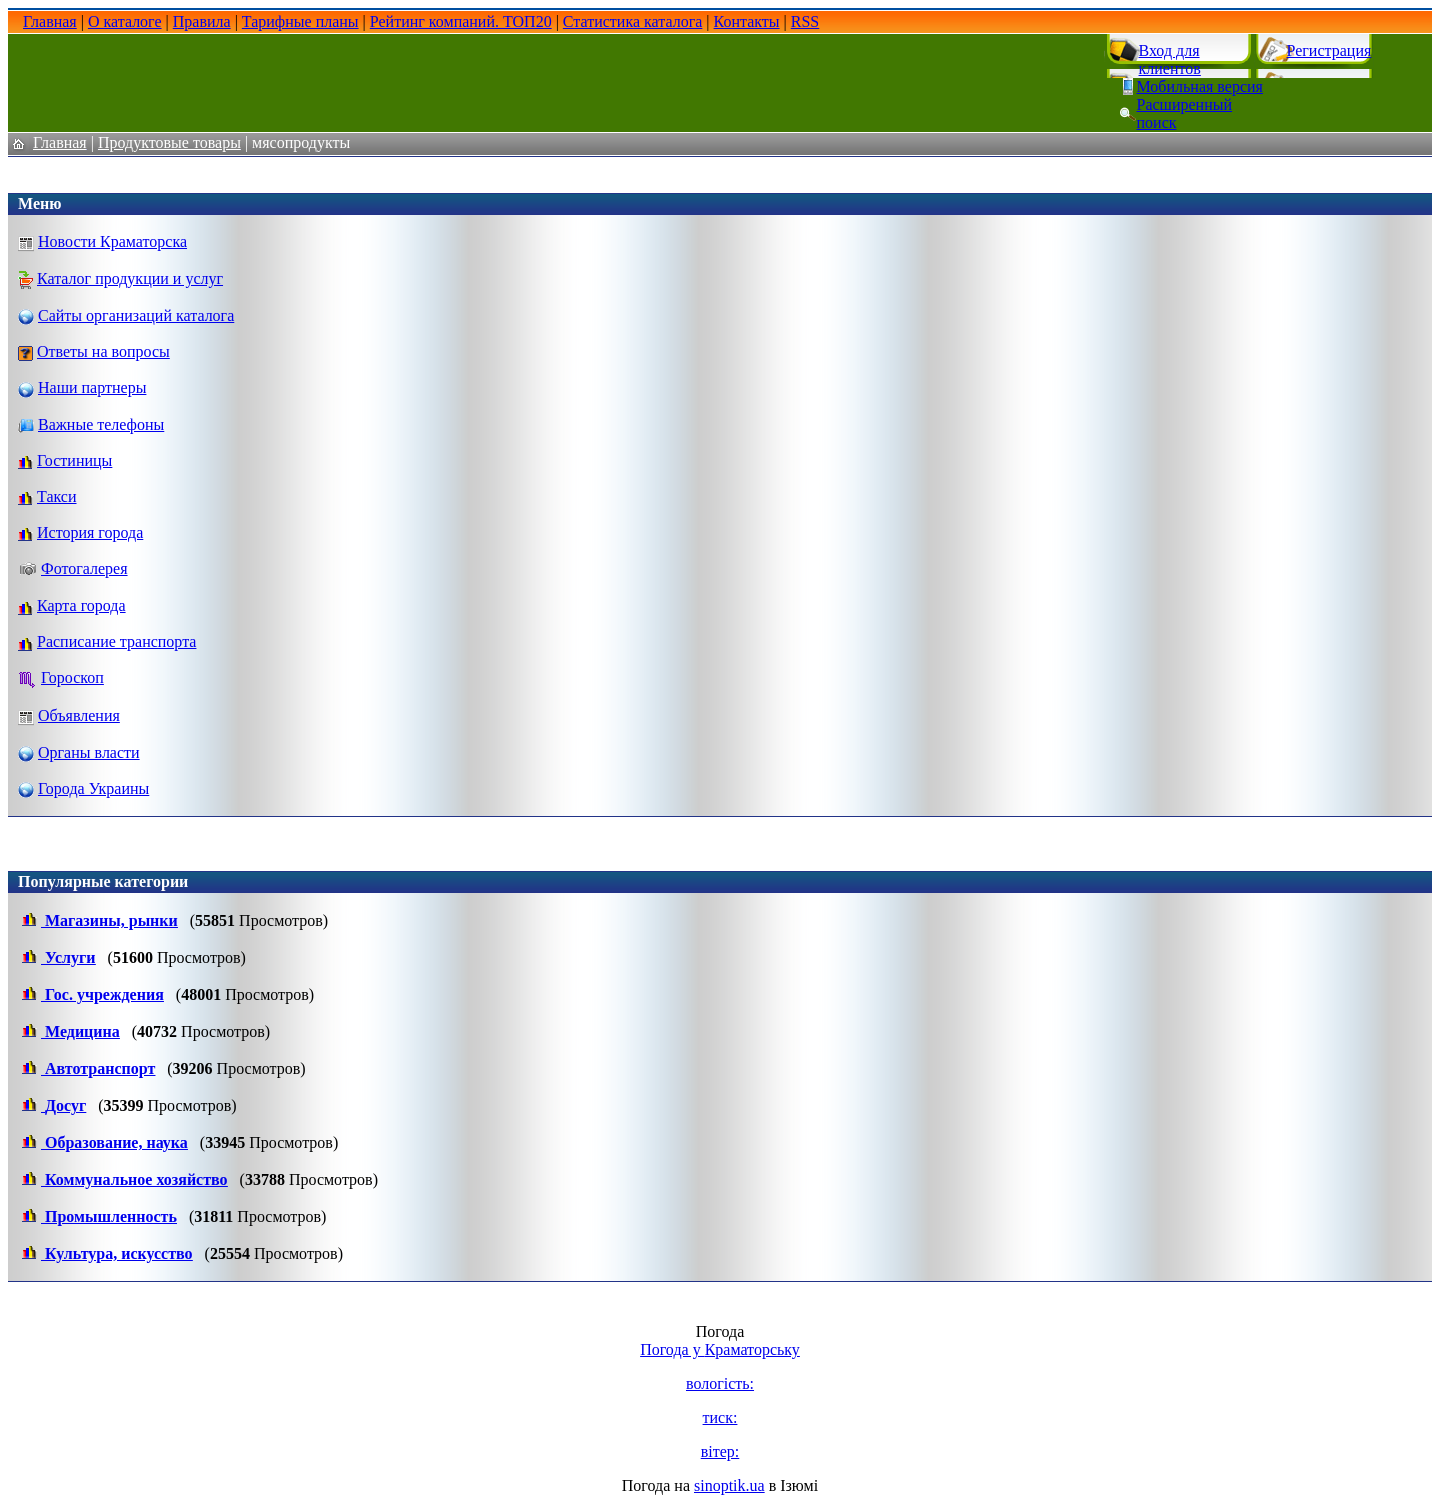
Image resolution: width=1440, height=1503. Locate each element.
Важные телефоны (101, 424)
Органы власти (89, 752)
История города (90, 532)
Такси (57, 496)
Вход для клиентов (1170, 59)
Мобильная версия (1200, 86)
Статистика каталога (632, 21)
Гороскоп (72, 677)
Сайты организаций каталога (136, 315)
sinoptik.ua (729, 1485)
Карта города (81, 605)
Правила (202, 21)
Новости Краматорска (112, 241)
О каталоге (125, 21)
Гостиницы (74, 460)
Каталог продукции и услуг (130, 278)
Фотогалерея (84, 568)
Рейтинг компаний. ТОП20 (461, 21)
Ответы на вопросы (103, 351)
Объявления (79, 715)
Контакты (747, 21)
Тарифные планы (300, 21)
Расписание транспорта (116, 641)
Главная (50, 21)
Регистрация (1329, 50)
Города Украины (93, 788)
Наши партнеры (92, 387)
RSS (805, 21)
